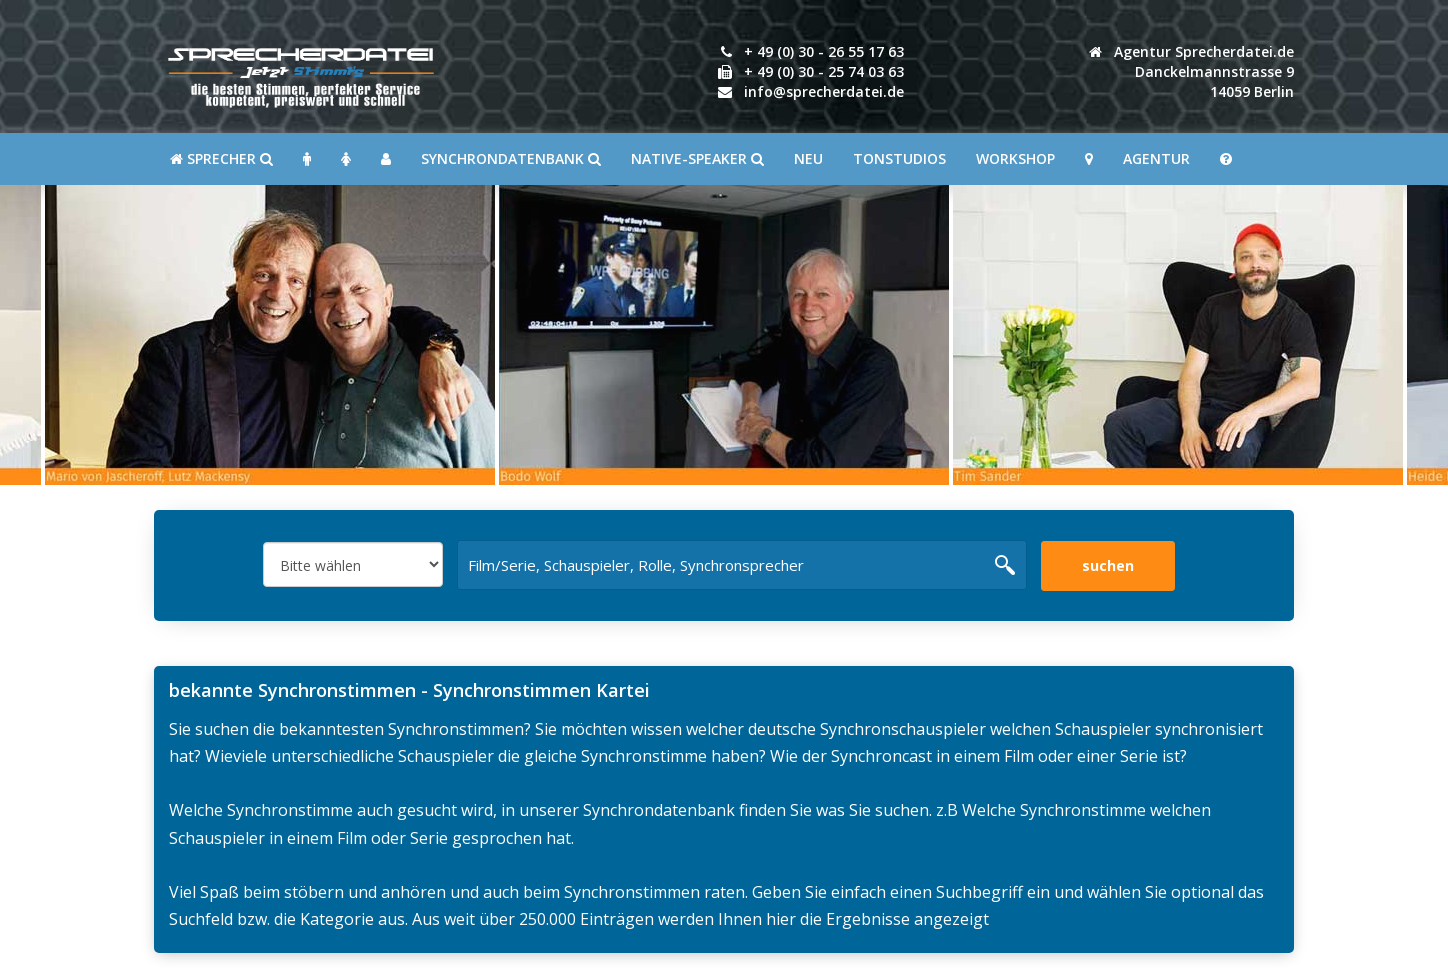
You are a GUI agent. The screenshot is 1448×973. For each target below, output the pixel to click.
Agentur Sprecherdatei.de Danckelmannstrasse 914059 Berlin (1191, 71)
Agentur (1156, 158)
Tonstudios (899, 158)
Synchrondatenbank (511, 158)
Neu (808, 158)
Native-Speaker (697, 158)
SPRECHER (221, 158)
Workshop (1015, 158)
